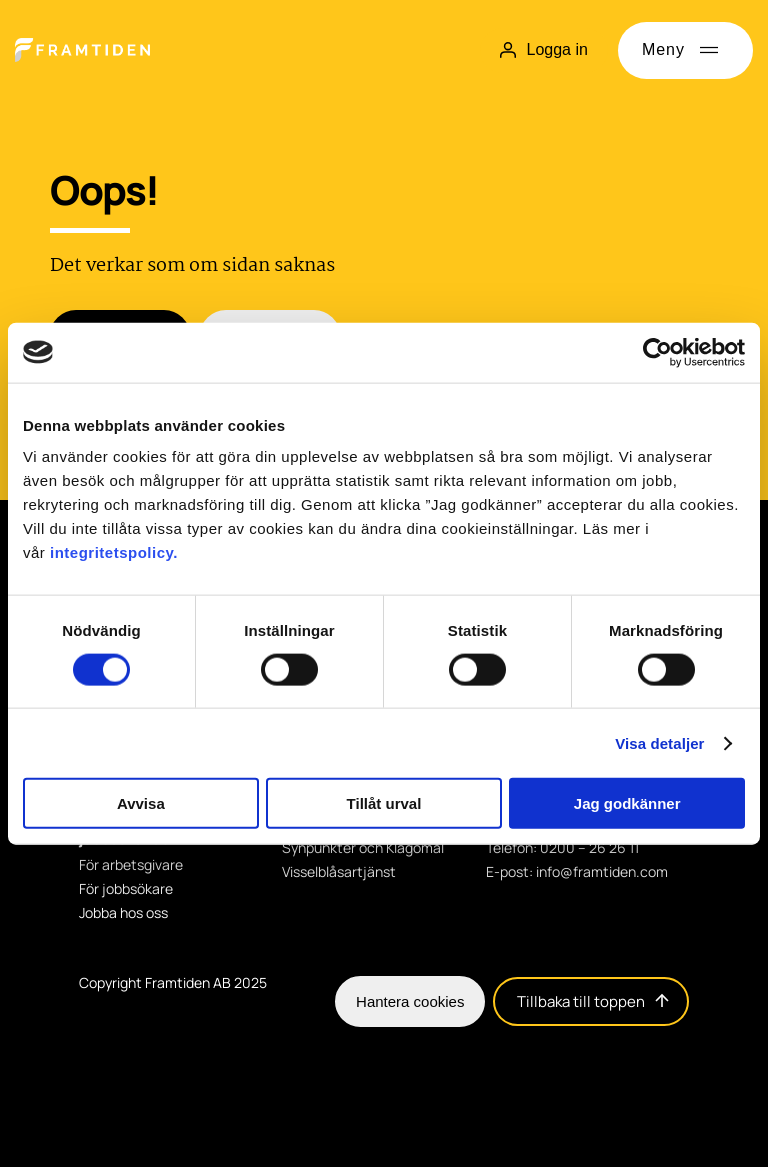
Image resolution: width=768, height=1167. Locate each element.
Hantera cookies (410, 1001)
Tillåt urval (384, 803)
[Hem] (82, 50)
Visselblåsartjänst (339, 872)
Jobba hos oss (123, 913)
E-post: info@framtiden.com (577, 872)
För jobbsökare (126, 889)
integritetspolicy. (114, 552)
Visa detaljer (659, 742)
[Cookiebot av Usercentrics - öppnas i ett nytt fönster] (657, 352)
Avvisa (141, 803)
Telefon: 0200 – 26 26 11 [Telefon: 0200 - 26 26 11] (562, 848)
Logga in (543, 49)
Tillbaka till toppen (593, 1001)
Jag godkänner (627, 803)
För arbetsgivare (131, 865)
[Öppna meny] (685, 50)
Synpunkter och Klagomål (363, 848)
